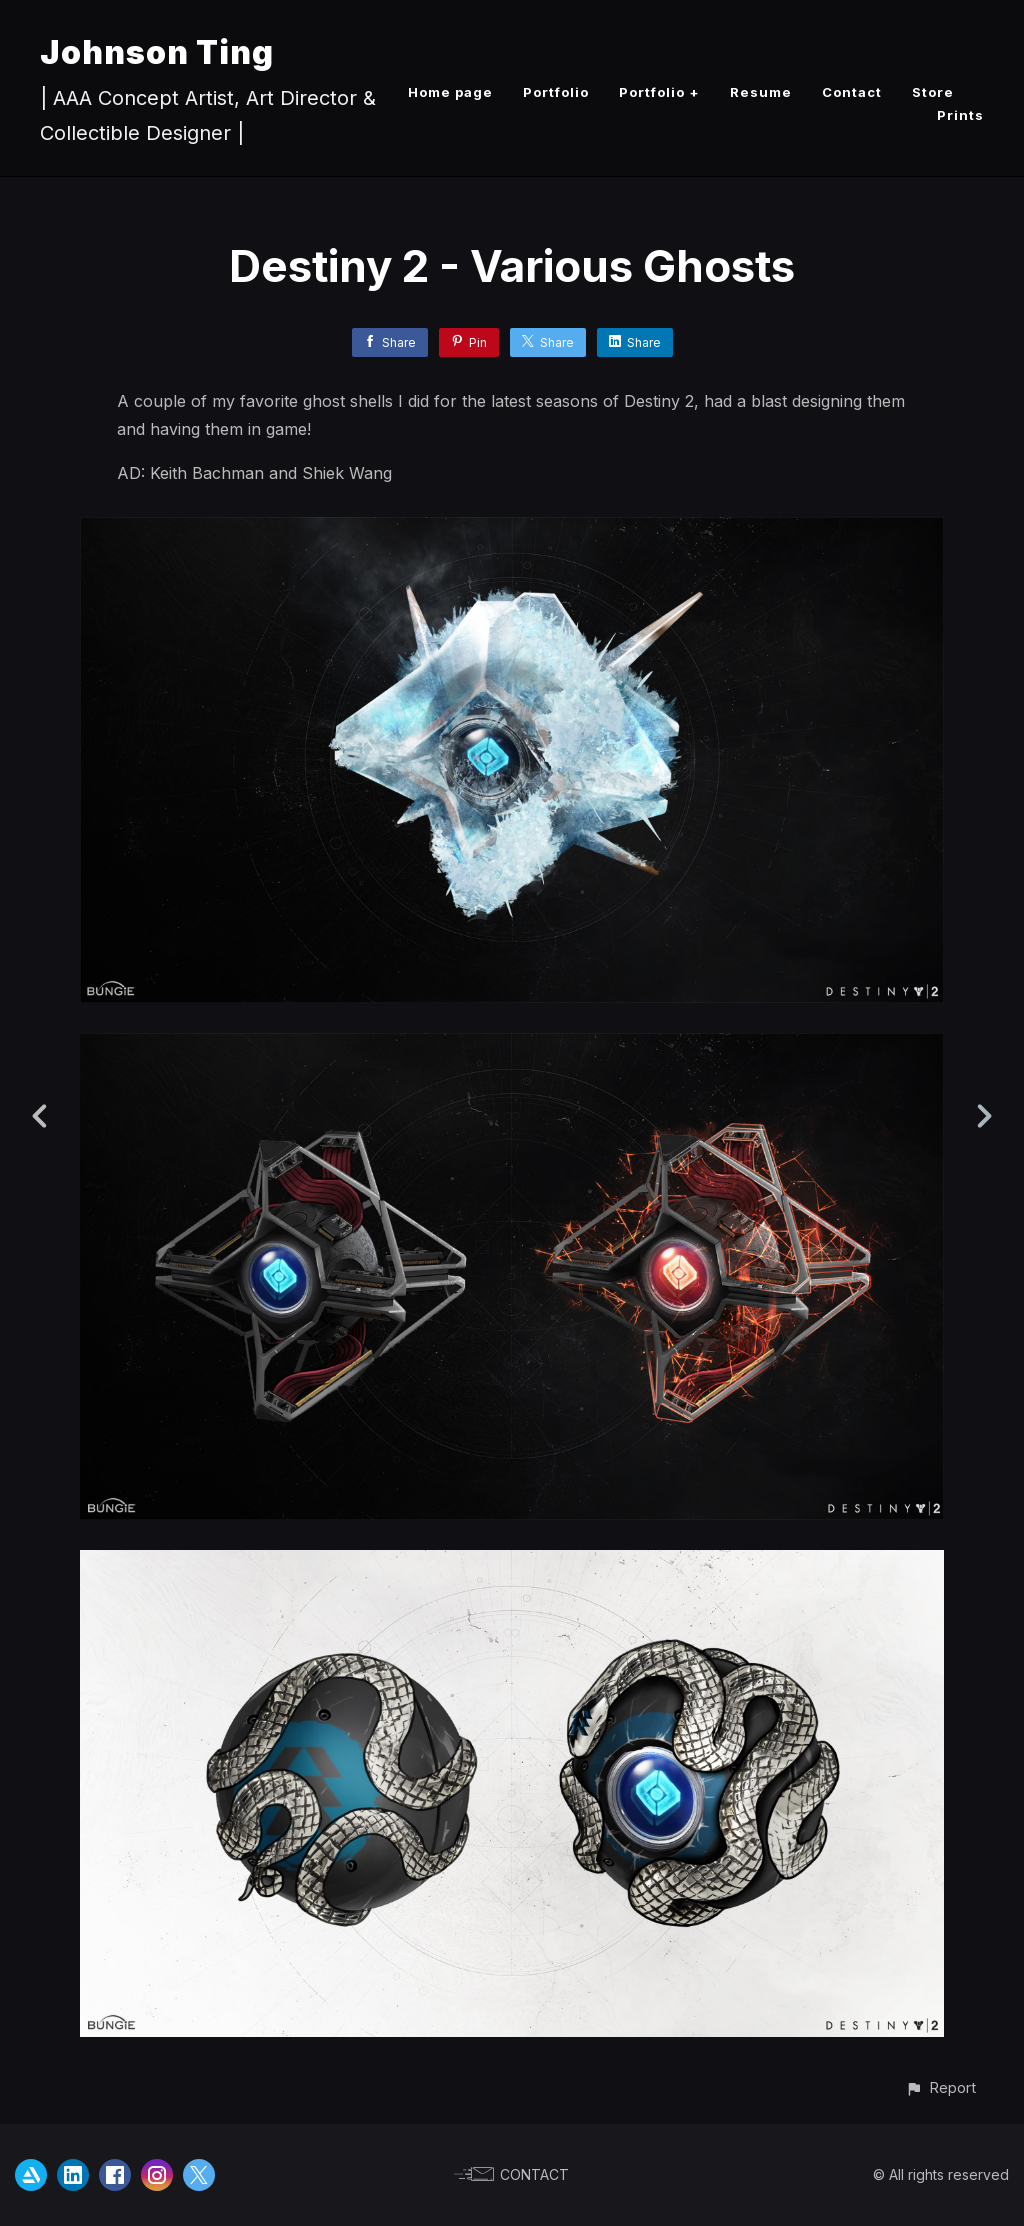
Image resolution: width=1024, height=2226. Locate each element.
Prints (960, 115)
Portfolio (556, 92)
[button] (940, 2087)
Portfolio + (659, 92)
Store (933, 92)
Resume (761, 92)
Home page (450, 92)
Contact (852, 92)
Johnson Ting (157, 52)
